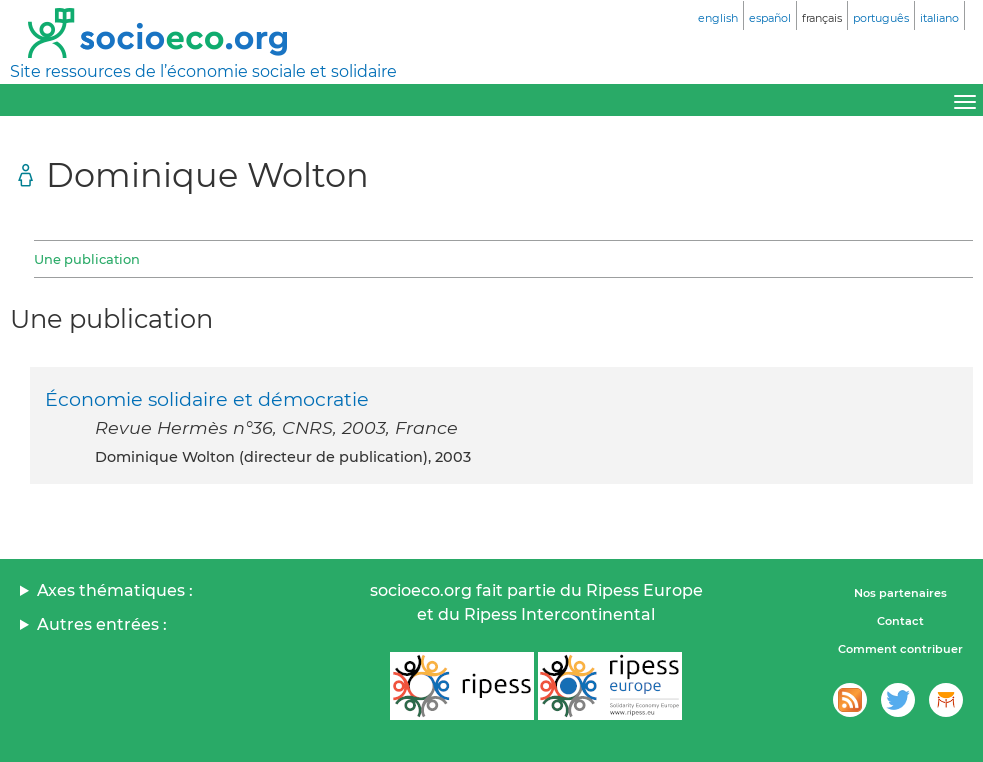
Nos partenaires (900, 593)
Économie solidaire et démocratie (207, 399)
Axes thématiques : (115, 590)
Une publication (87, 259)
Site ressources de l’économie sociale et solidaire (203, 71)
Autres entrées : (102, 624)
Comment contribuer (900, 649)
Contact (900, 621)
